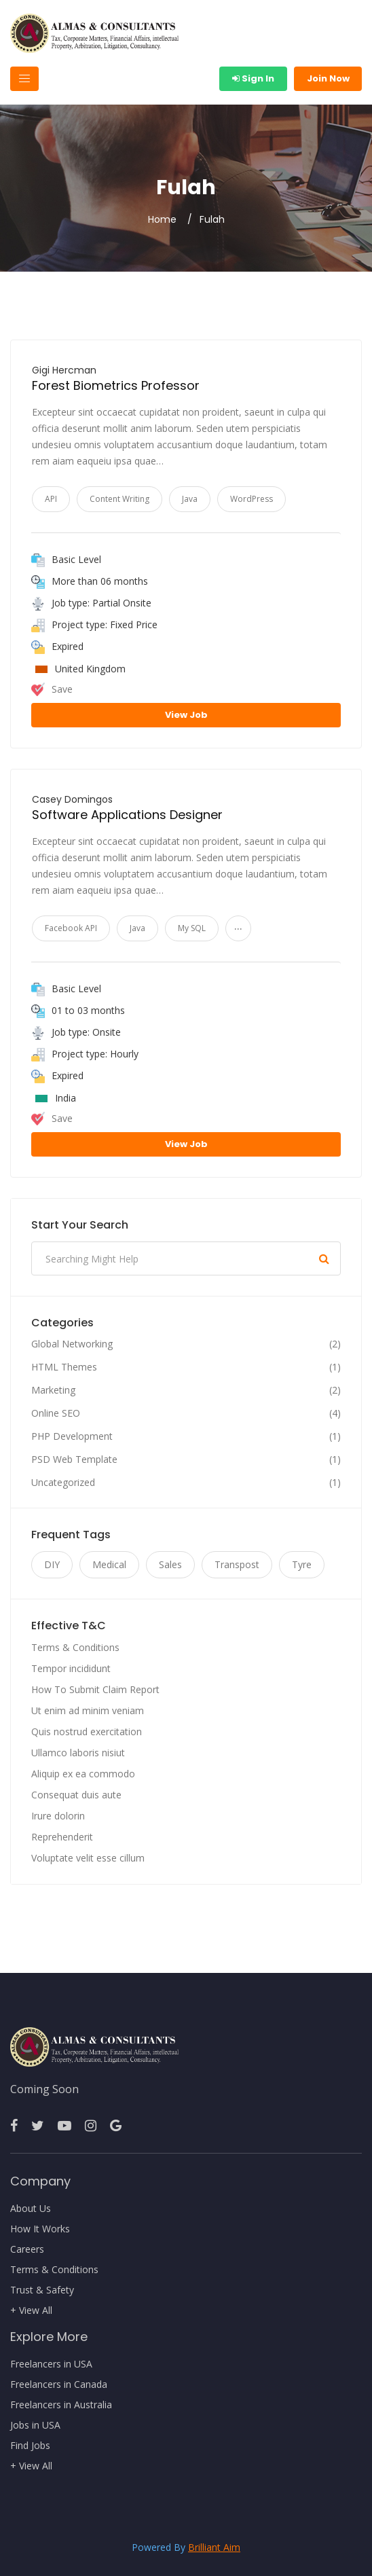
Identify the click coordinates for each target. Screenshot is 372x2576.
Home (162, 219)
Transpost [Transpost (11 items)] (237, 1564)
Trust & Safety (42, 2290)
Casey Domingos (72, 799)
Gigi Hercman (64, 370)
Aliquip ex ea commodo (83, 1773)
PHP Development (72, 1436)
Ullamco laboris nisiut (78, 1752)
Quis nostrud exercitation (86, 1731)
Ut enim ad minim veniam (87, 1710)
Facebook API (71, 928)
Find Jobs (30, 2445)
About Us (30, 2208)
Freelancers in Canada (58, 2384)
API (51, 499)
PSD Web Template (74, 1459)
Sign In (253, 78)
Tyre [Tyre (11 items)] (302, 1564)
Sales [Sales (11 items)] (170, 1564)
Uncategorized (63, 1482)
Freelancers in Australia (61, 2404)
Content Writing (119, 499)
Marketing (53, 1390)
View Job (186, 714)
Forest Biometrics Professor (116, 385)
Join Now (328, 78)
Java (190, 499)
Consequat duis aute (76, 1794)
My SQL (192, 928)
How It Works (40, 2229)
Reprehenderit (62, 1836)
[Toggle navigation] (24, 79)
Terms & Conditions (75, 1647)
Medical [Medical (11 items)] (109, 1564)
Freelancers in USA (51, 2364)
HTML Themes (64, 1367)
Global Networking (72, 1344)
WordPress (251, 499)
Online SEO (55, 1413)
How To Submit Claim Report (95, 1689)
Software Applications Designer (127, 814)
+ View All (31, 2310)
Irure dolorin (58, 1815)
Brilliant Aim (214, 2547)
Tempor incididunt (71, 1668)
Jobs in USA (35, 2425)
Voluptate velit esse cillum (88, 1857)
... (238, 925)
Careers (27, 2249)
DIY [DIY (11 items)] (52, 1564)
